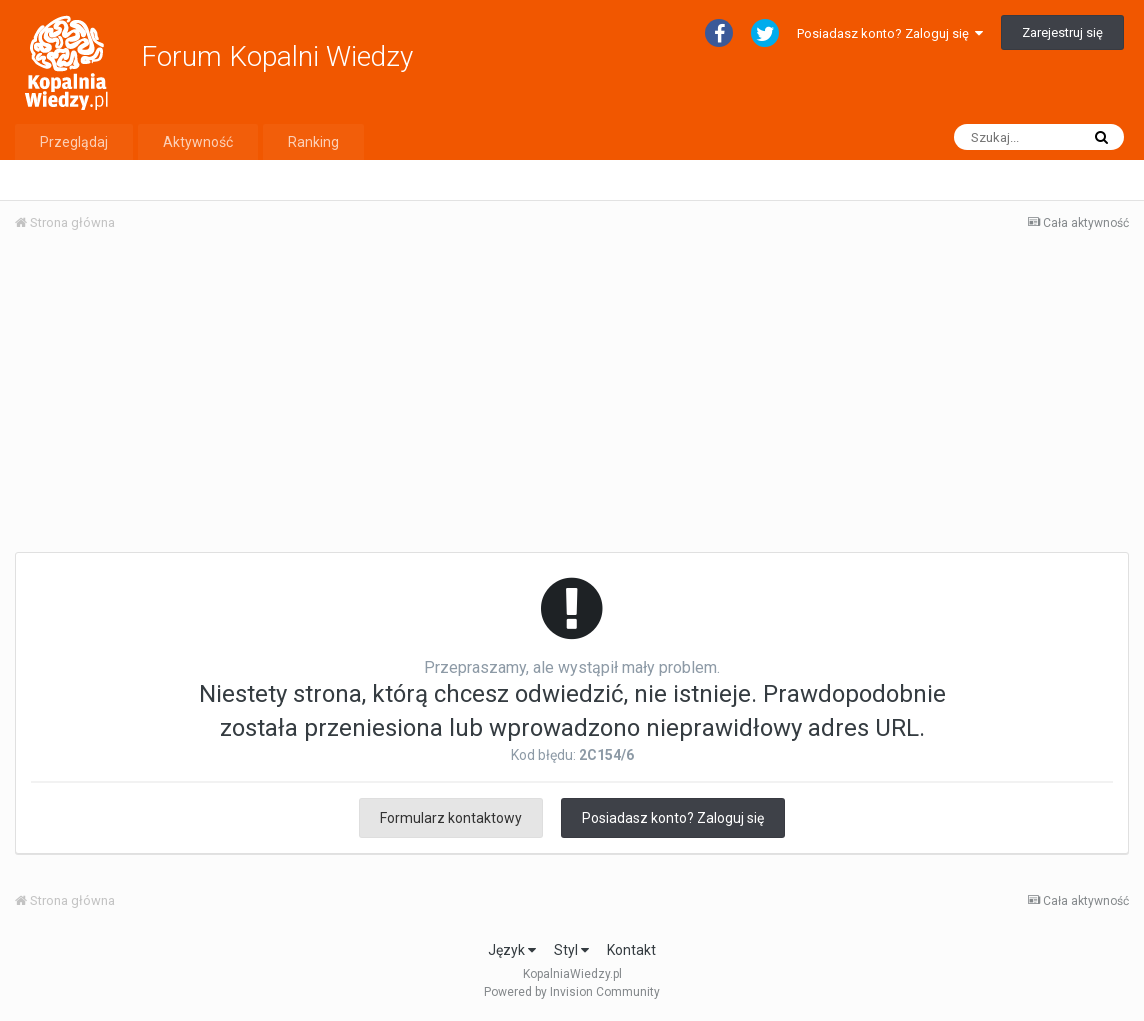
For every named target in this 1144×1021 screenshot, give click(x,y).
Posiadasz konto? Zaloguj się (890, 33)
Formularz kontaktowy (451, 818)
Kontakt (631, 950)
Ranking (313, 142)
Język (512, 950)
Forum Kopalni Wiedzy (277, 56)
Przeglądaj (74, 142)
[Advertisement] (572, 398)
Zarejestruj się (1062, 32)
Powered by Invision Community (572, 992)
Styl (571, 950)
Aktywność (198, 142)
